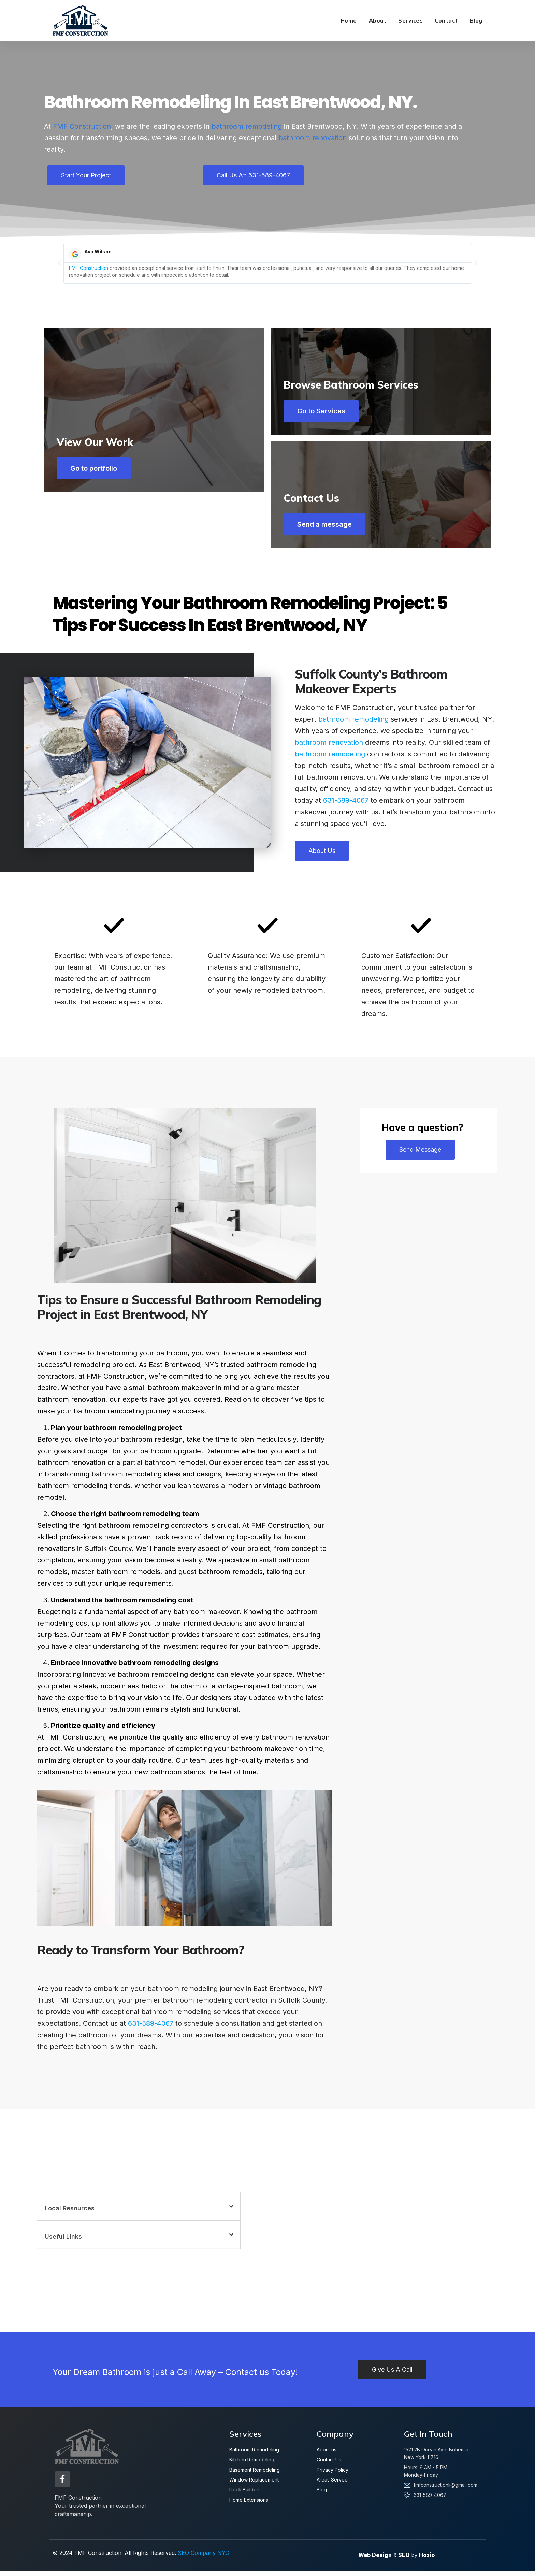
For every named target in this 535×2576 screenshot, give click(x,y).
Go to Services (326, 411)
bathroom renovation (312, 138)
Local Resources (70, 2216)
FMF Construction (82, 126)
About (378, 20)
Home (349, 20)
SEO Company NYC (203, 2558)
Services (410, 20)
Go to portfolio (98, 529)
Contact (446, 20)
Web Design (375, 2560)
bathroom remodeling (247, 126)
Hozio (427, 2560)
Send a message (329, 529)
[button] (59, 263)
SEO (404, 2560)
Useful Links (63, 2244)
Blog (476, 20)
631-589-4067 (345, 809)
